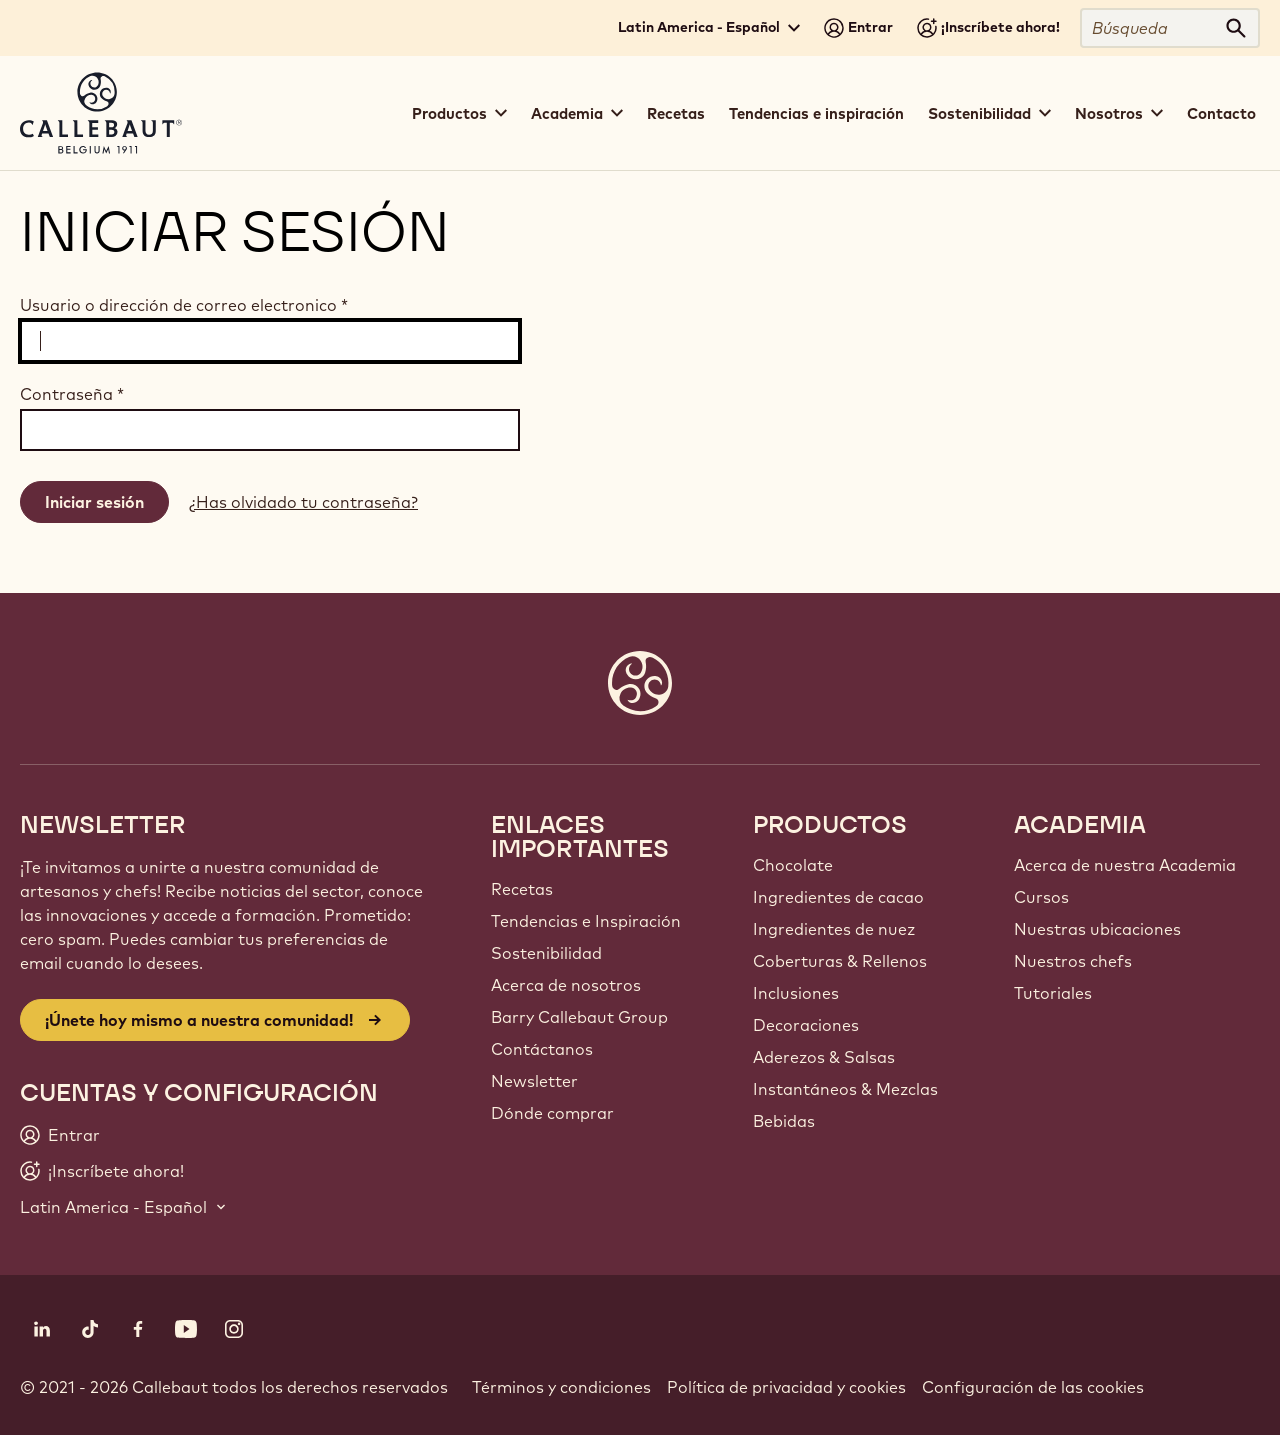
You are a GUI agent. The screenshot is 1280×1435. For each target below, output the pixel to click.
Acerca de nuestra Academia (1125, 865)
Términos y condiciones (561, 1387)
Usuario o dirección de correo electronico (184, 305)
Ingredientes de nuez (834, 929)
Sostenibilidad (546, 953)
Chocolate (793, 865)
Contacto (1221, 113)
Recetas (676, 113)
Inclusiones (796, 993)
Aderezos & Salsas (824, 1057)
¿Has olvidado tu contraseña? (303, 502)
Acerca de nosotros (566, 985)
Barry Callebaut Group (579, 1017)
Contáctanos (542, 1049)
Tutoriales (1053, 993)
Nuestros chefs (1073, 961)
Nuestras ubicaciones (1097, 929)
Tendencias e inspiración (816, 113)
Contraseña (72, 394)
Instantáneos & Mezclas (845, 1089)
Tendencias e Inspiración (586, 921)
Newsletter (534, 1081)
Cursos (1041, 897)
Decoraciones (806, 1025)
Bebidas (784, 1121)
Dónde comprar (552, 1113)
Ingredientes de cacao (838, 897)
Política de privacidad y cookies (786, 1387)
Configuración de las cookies (1033, 1387)
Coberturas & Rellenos (840, 961)
